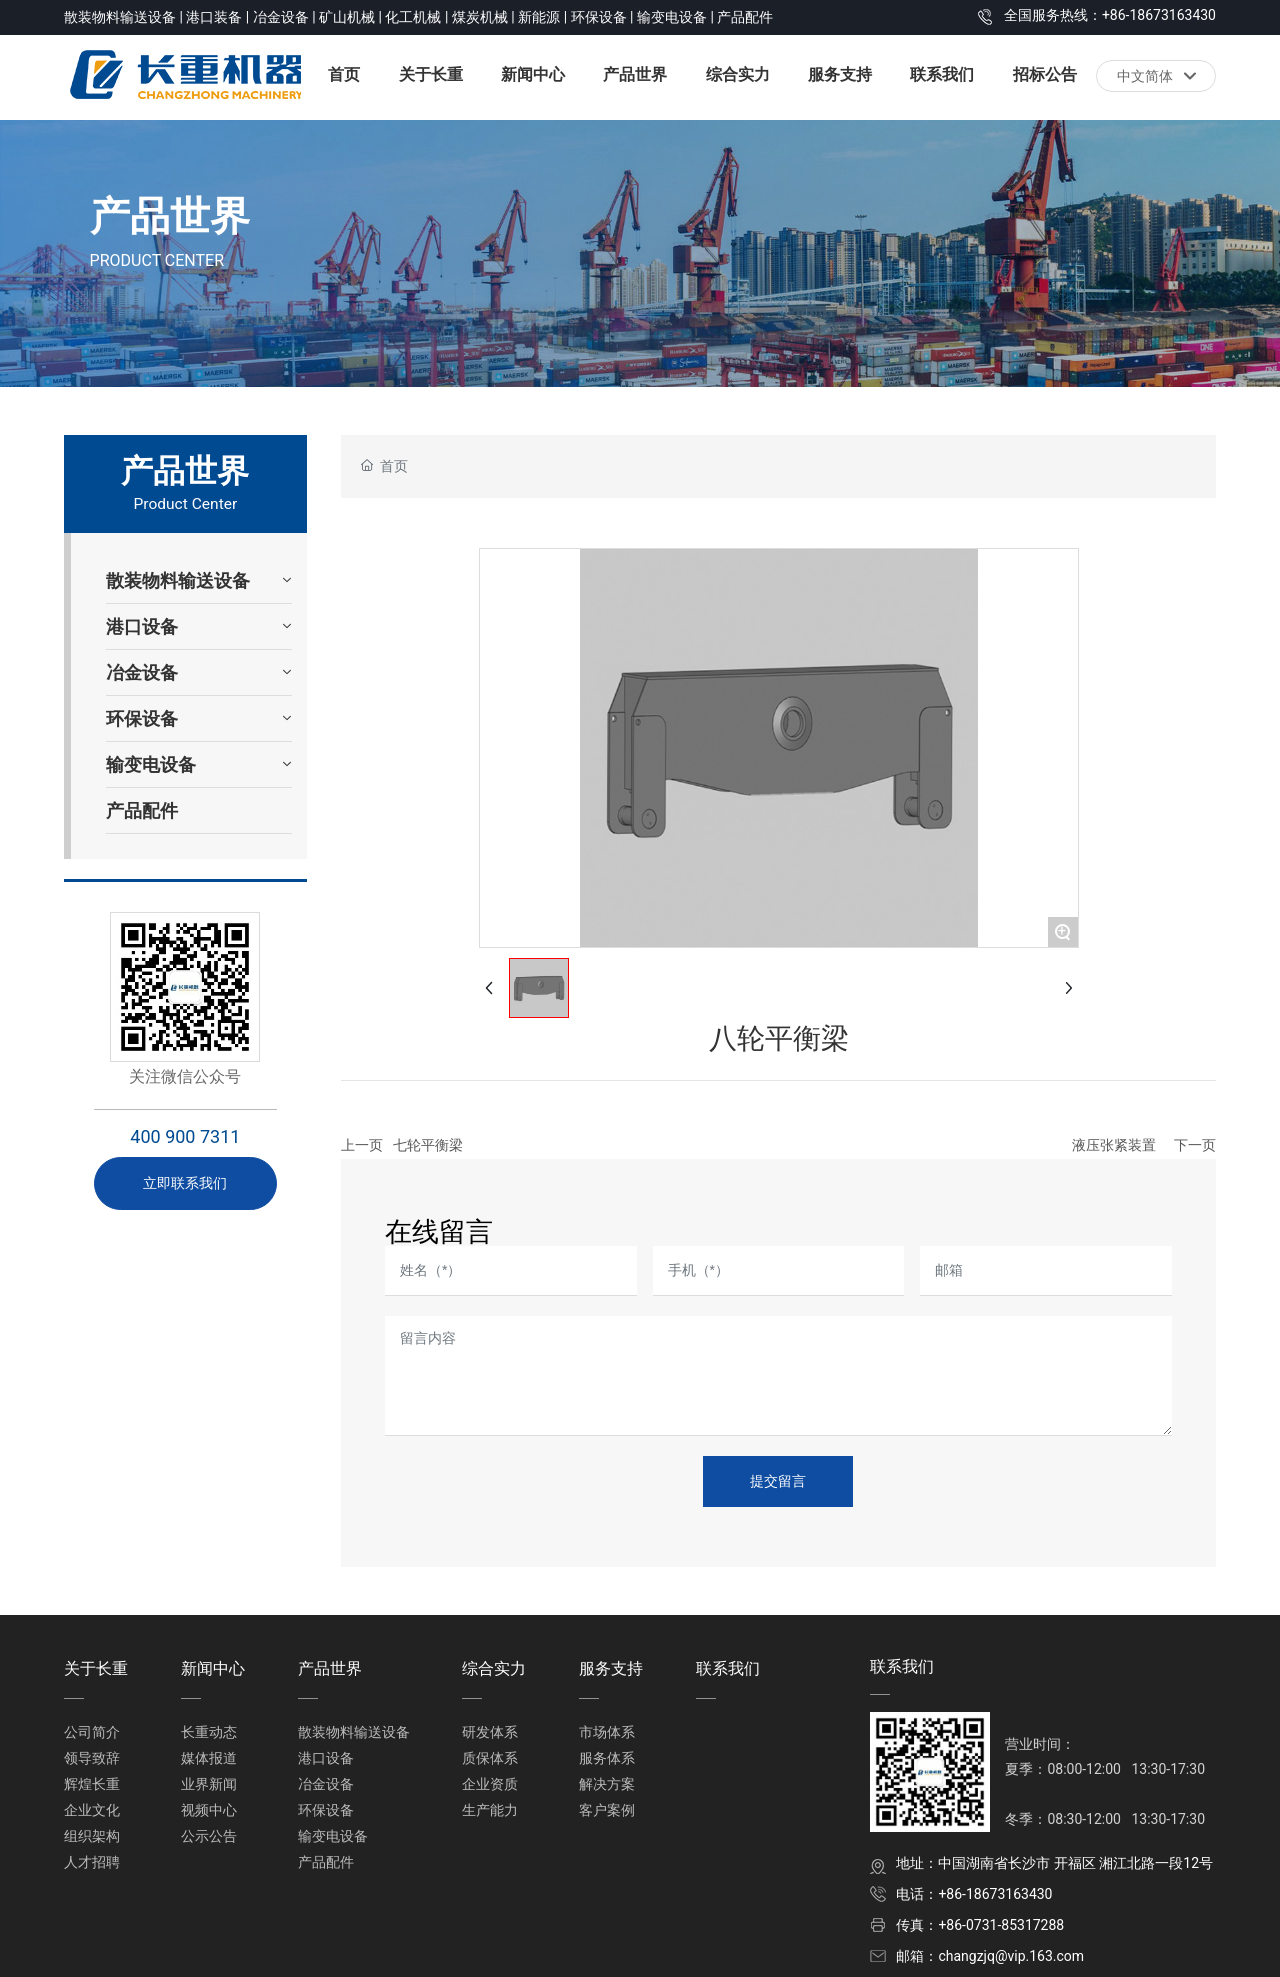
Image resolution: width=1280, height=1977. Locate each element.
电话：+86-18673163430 (974, 1894)
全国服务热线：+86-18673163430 (1110, 15)
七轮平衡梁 (428, 1145)
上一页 (362, 1145)
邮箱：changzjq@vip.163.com (990, 1956)
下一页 (1195, 1145)
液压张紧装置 (1114, 1145)
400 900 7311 (185, 1136)
